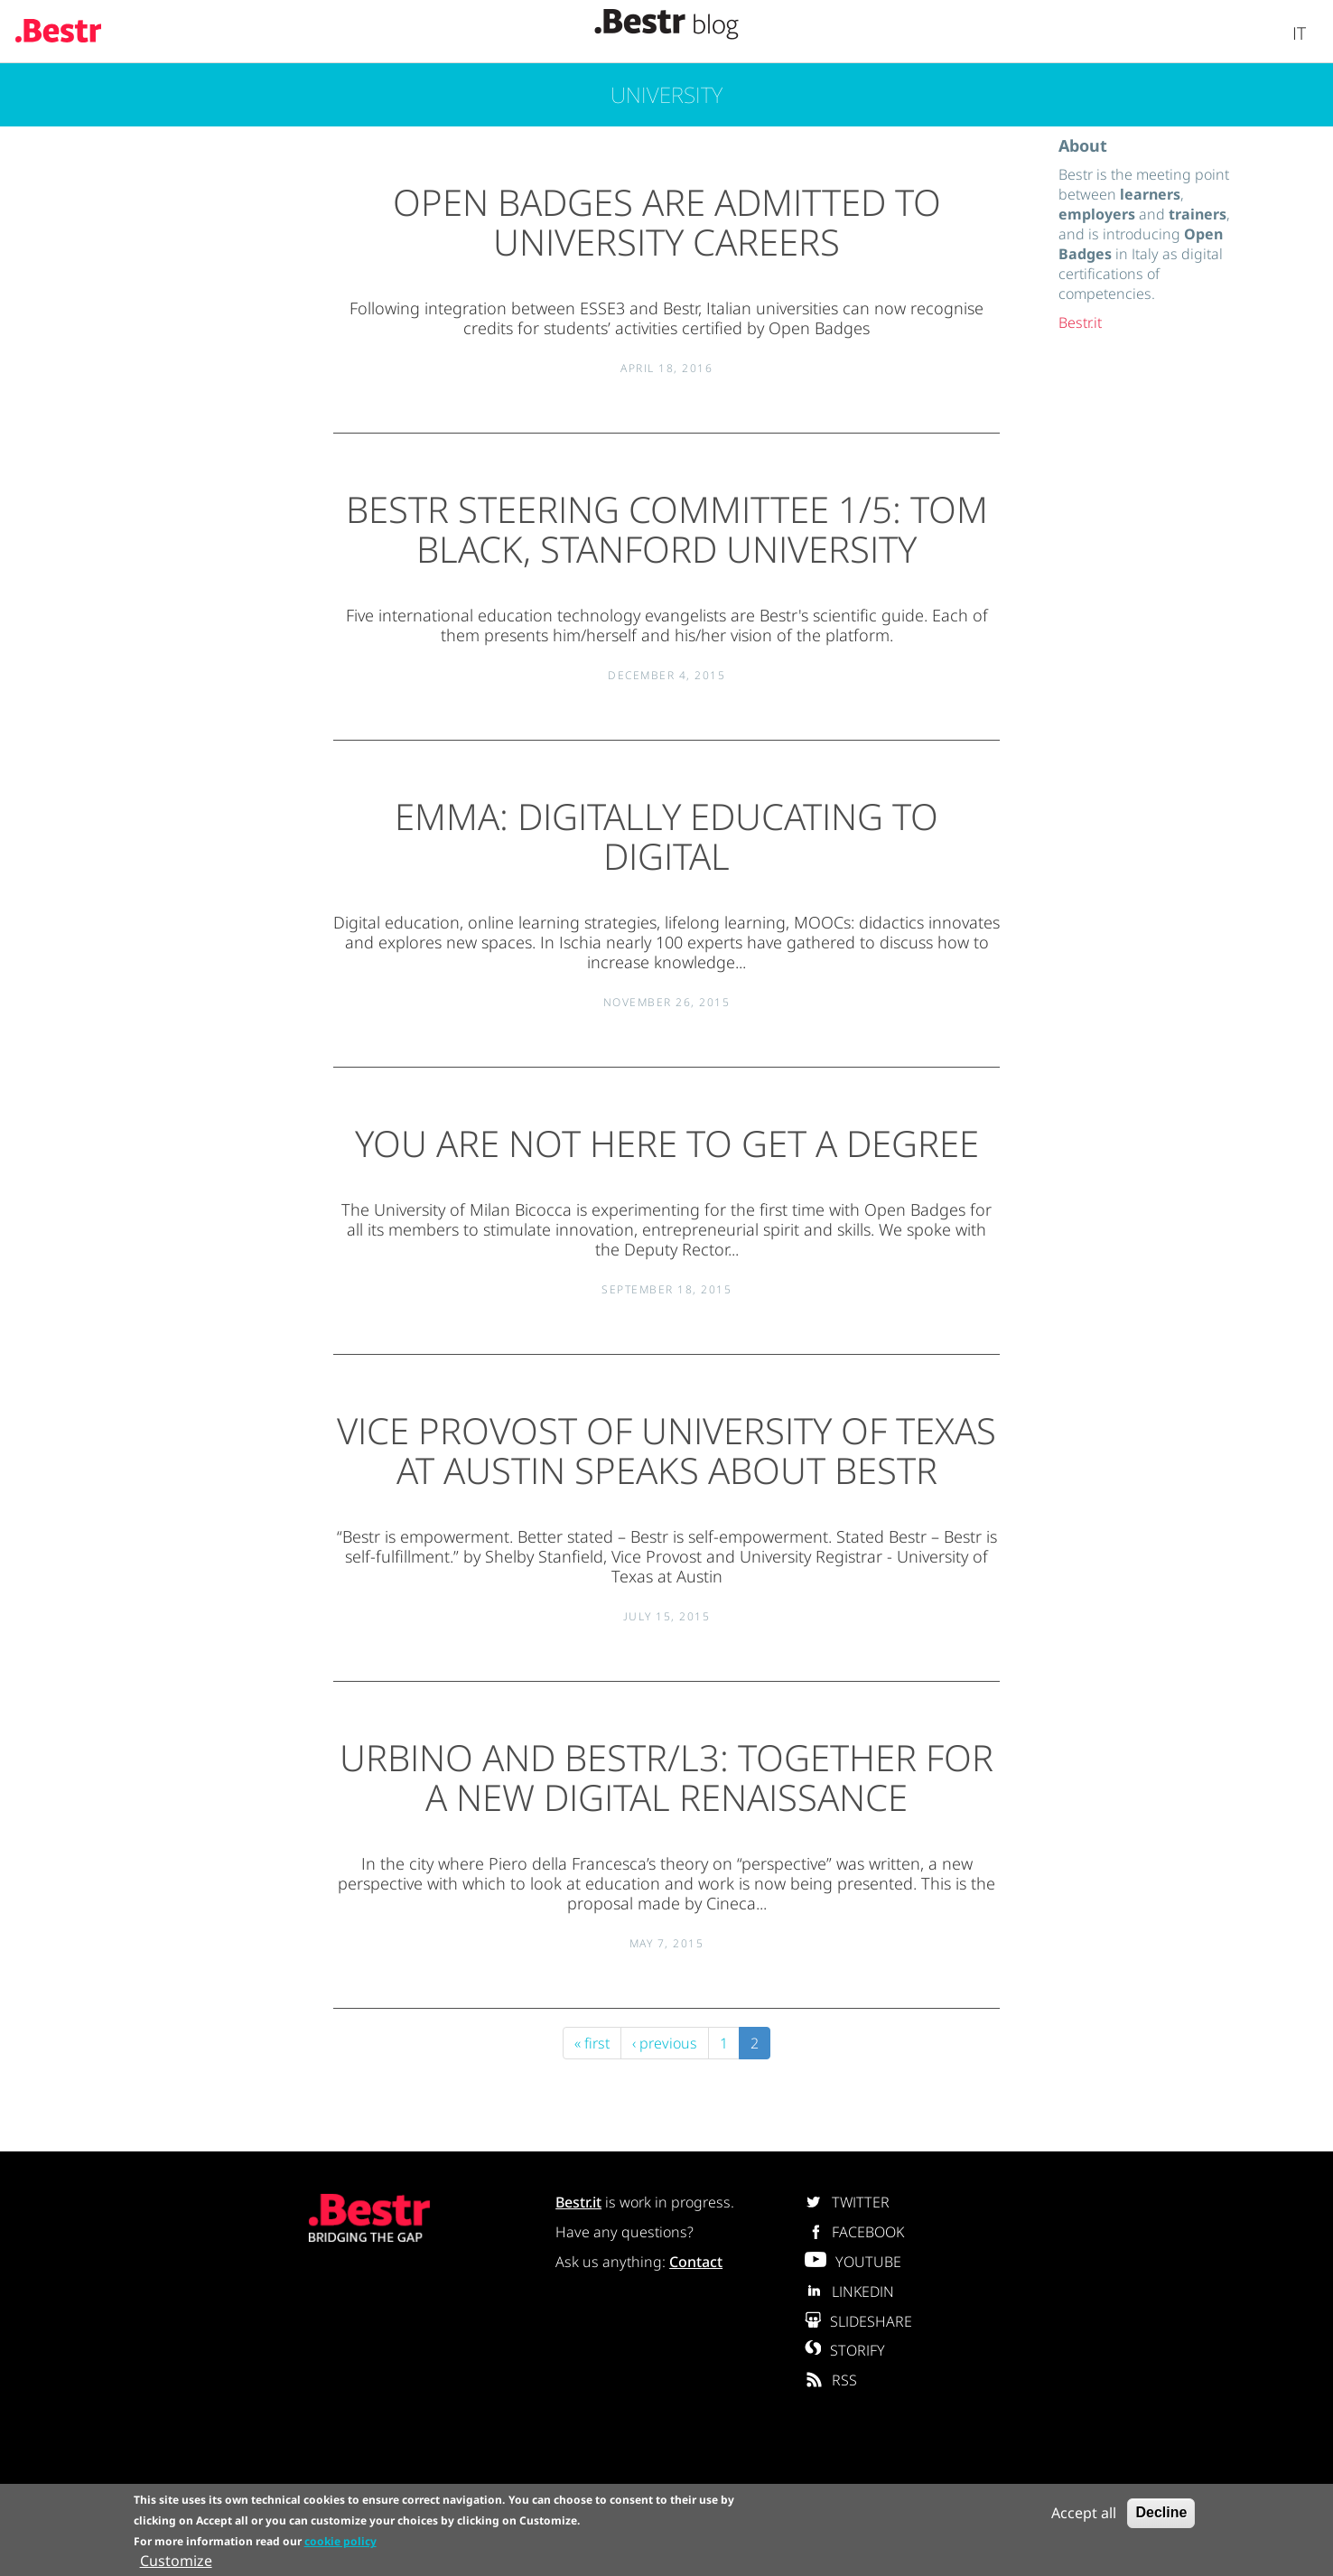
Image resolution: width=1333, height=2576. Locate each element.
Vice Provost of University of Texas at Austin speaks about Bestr (666, 1450)
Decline (1161, 2514)
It (1299, 33)
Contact (695, 2262)
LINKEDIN (849, 2291)
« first (592, 2043)
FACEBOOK (854, 2232)
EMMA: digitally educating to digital (666, 836)
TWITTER (847, 2202)
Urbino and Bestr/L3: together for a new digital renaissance (666, 1777)
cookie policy (340, 2543)
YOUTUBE (853, 2262)
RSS (831, 2380)
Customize (176, 2562)
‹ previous (664, 2043)
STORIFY (845, 2350)
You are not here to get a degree (667, 1143)
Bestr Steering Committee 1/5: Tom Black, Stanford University (667, 529)
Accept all (1083, 2515)
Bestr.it (1080, 322)
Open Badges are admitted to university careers (667, 221)
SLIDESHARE (858, 2321)
